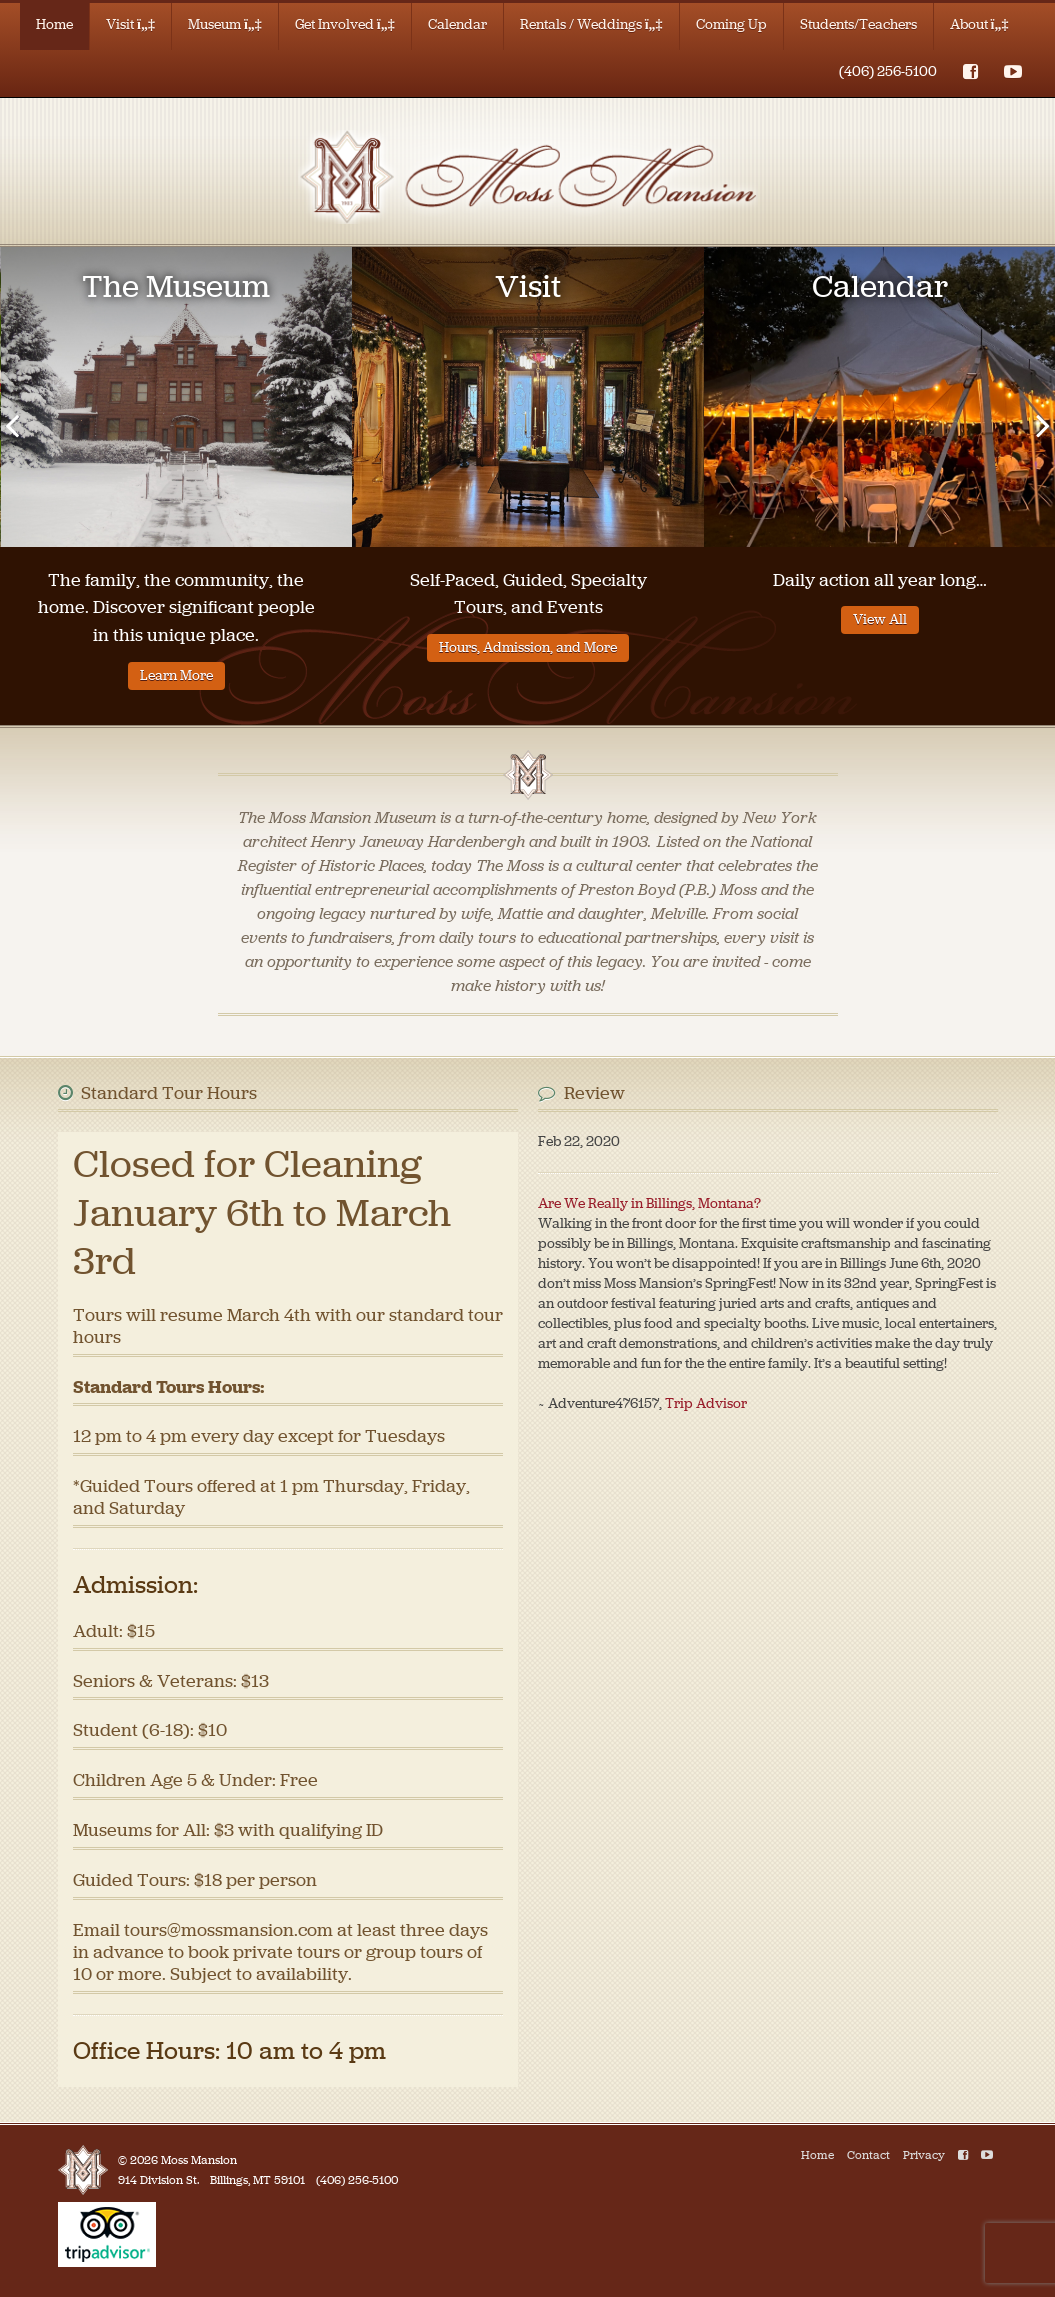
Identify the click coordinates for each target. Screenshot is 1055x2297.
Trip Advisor (706, 1403)
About (979, 24)
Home (54, 24)
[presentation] (12, 425)
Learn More (176, 675)
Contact (868, 2155)
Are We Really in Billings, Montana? (649, 1203)
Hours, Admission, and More (528, 647)
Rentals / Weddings (591, 24)
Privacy (924, 2155)
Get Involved (345, 24)
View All (880, 619)
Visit (130, 24)
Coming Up (731, 24)
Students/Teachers (858, 24)
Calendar (457, 24)
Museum (225, 24)
